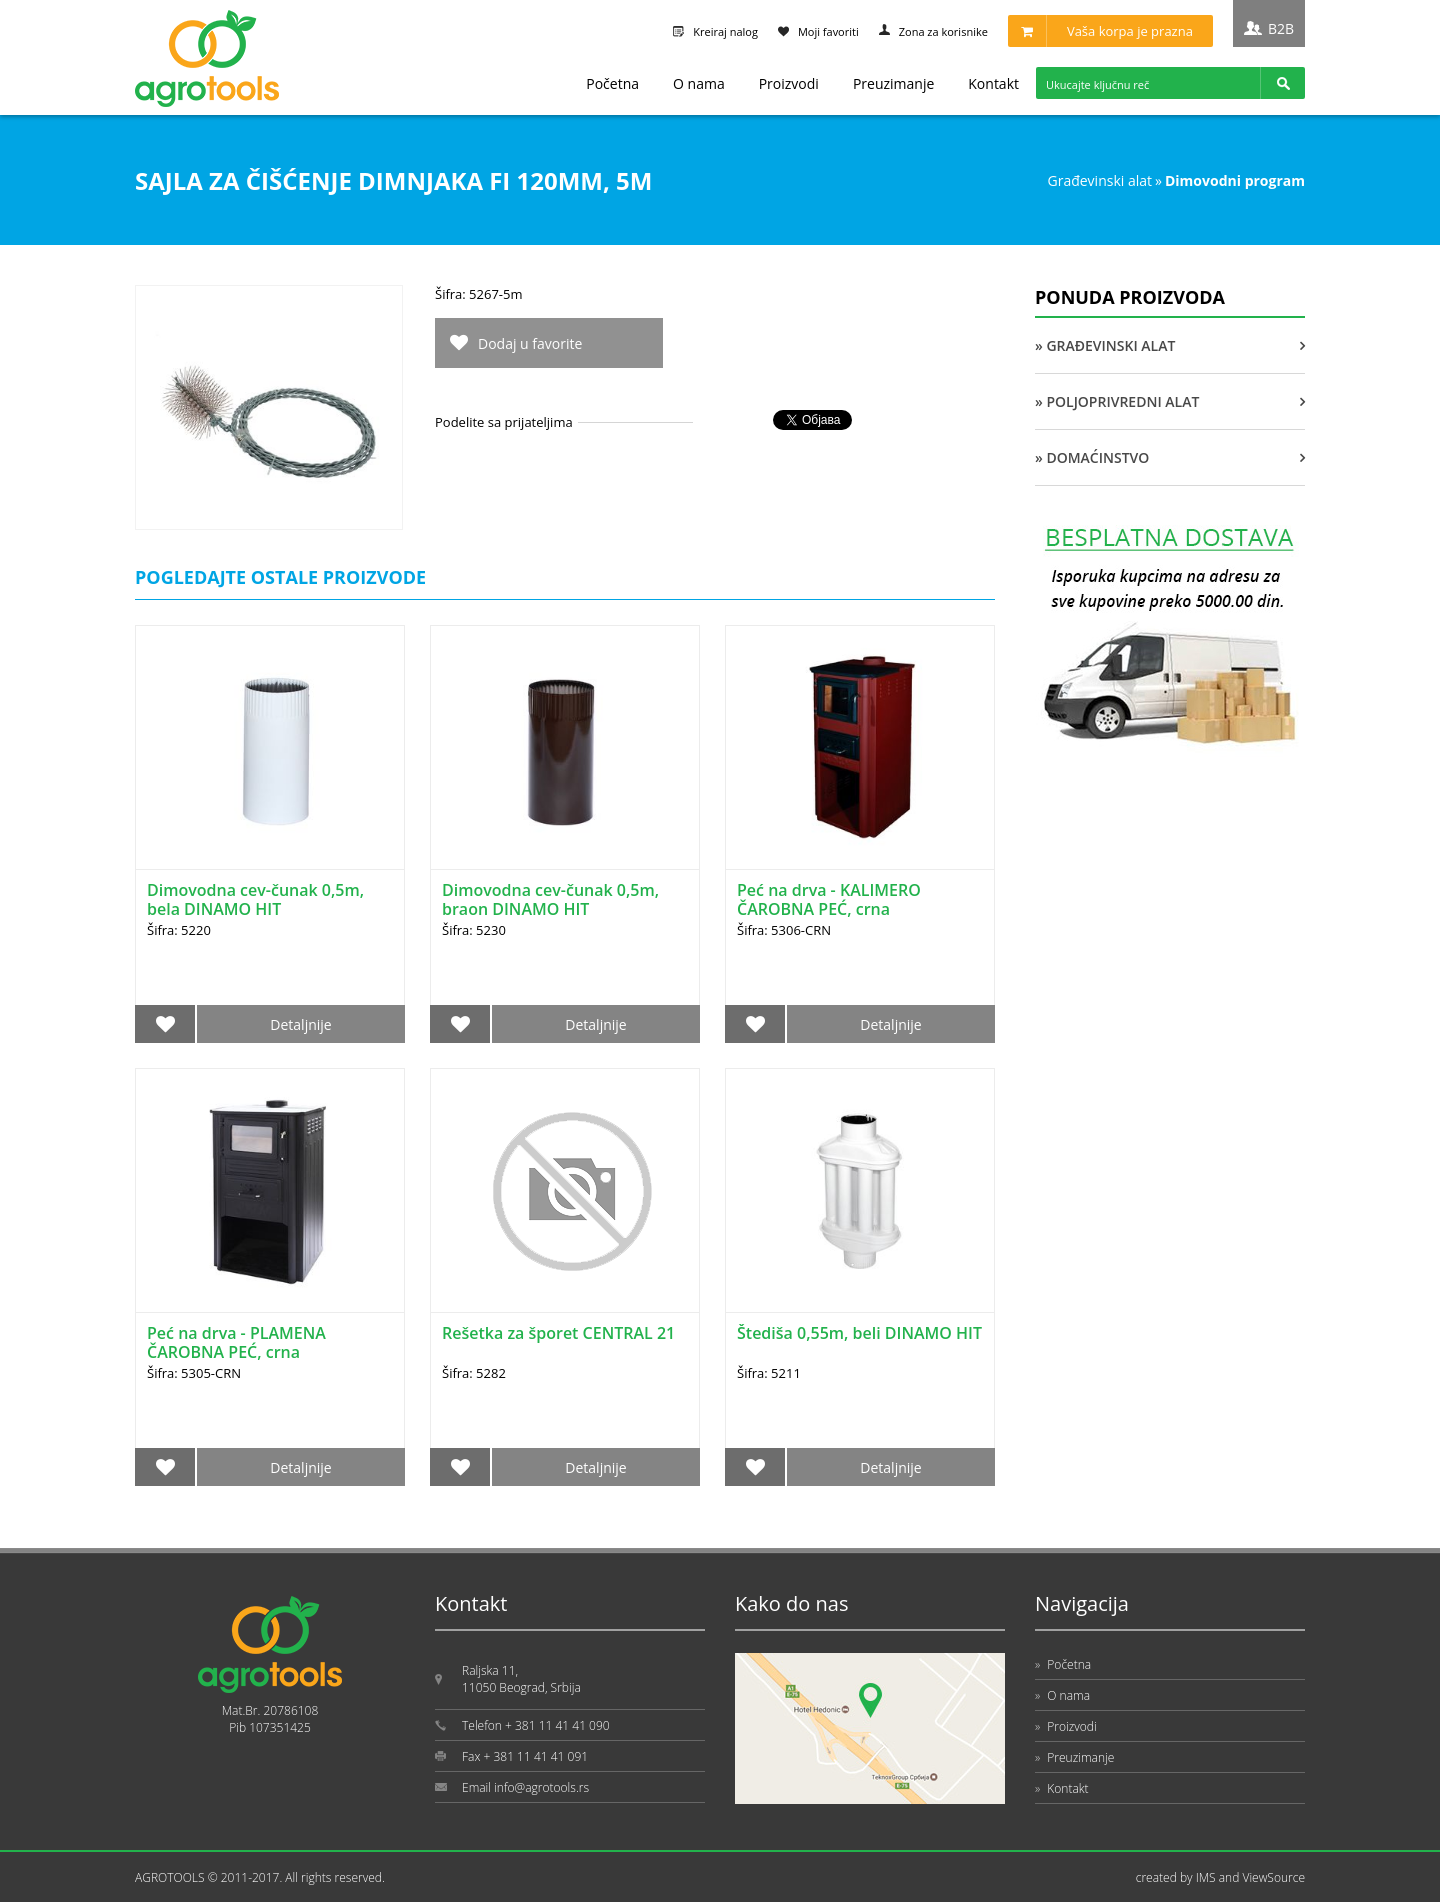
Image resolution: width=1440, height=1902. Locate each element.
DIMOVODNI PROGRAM (1235, 180)
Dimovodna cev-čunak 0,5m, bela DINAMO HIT (255, 899)
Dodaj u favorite (530, 343)
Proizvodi (789, 83)
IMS (1206, 1877)
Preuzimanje (893, 83)
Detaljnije (300, 1024)
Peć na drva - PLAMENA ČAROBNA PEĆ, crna (236, 1342)
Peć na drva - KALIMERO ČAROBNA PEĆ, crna (829, 899)
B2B (1281, 28)
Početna (612, 83)
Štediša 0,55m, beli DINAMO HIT (859, 1333)
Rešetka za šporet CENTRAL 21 (558, 1333)
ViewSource (1273, 1877)
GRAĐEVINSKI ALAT (1099, 180)
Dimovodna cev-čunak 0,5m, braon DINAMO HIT (550, 899)
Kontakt (993, 83)
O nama (699, 83)
